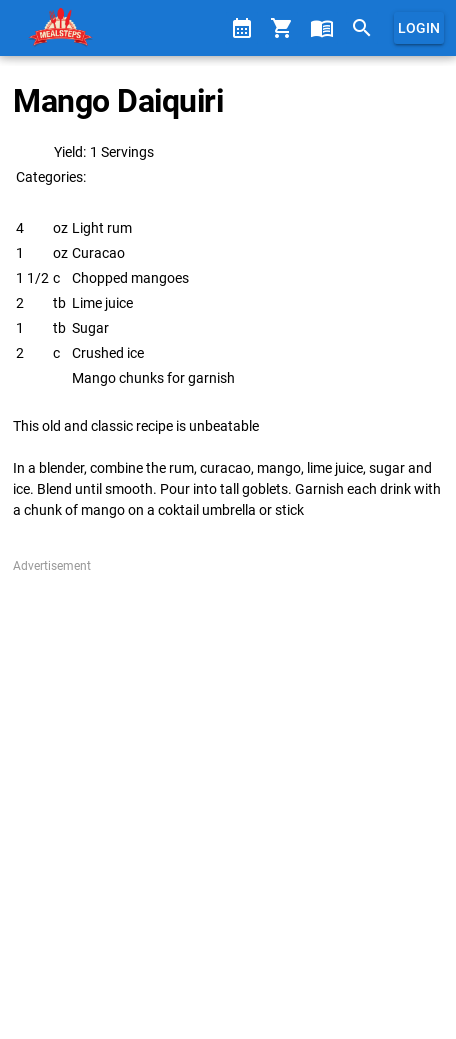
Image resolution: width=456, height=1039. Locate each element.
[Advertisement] (228, 803)
